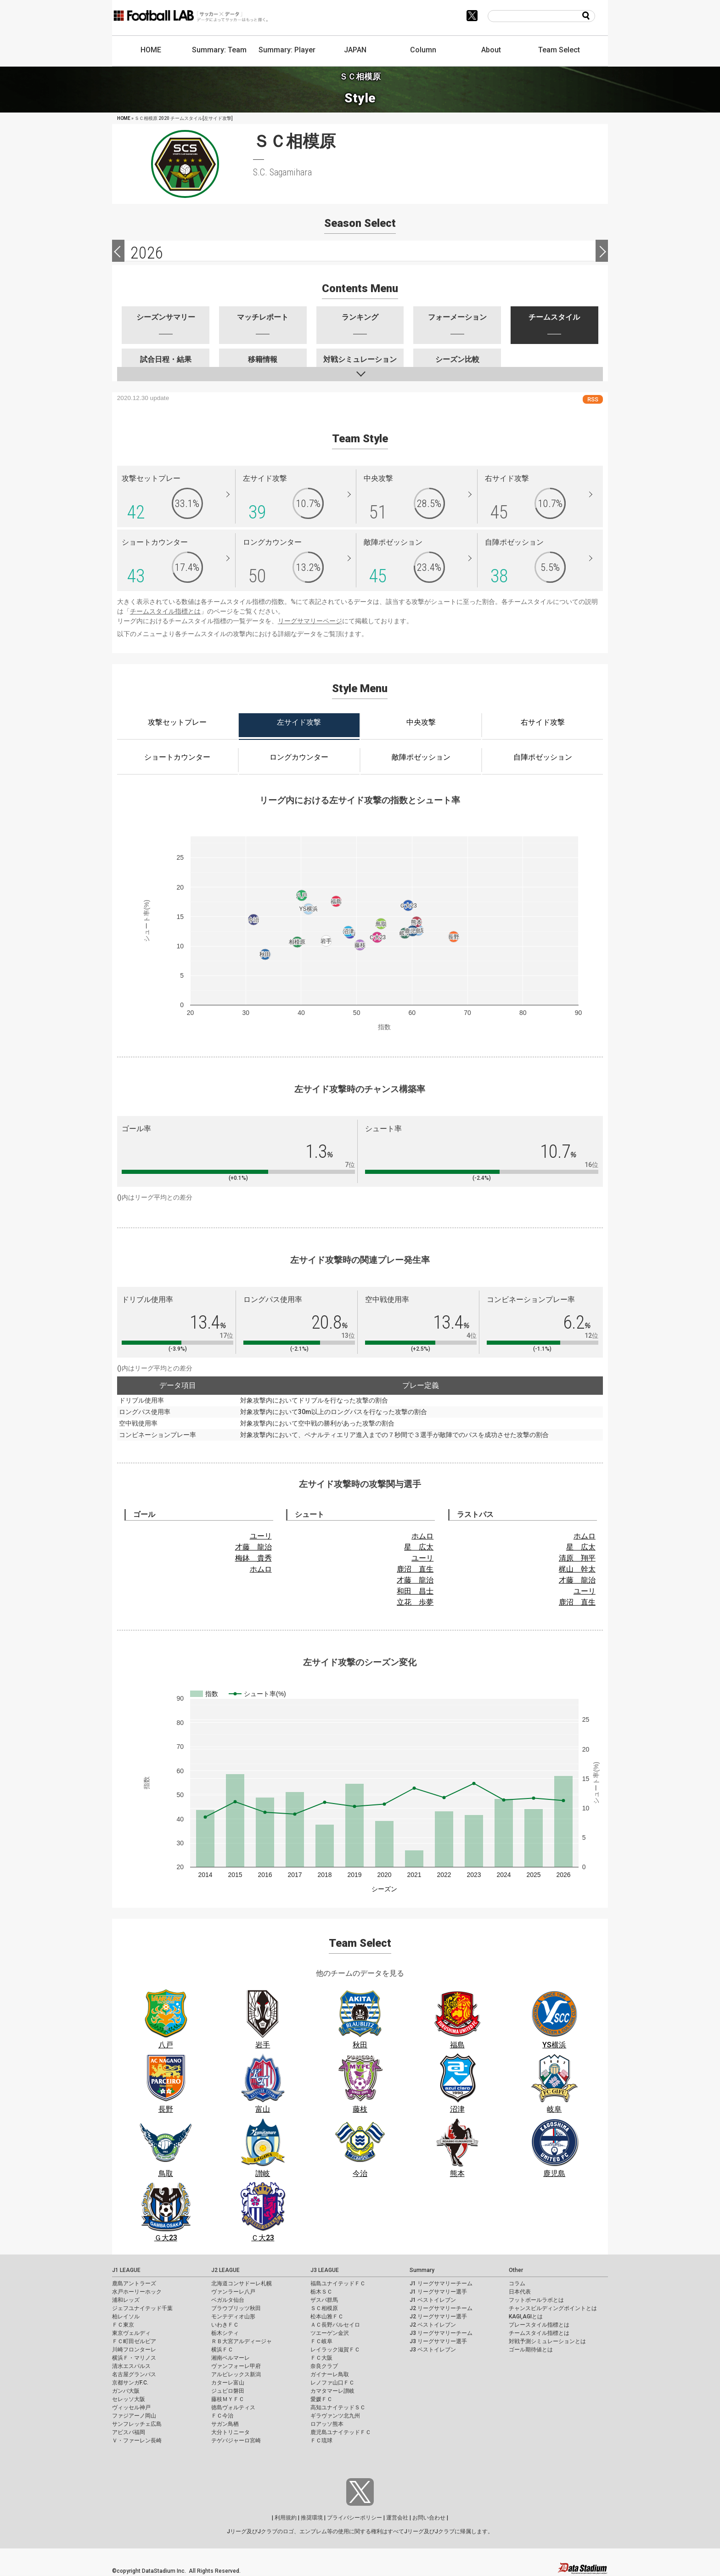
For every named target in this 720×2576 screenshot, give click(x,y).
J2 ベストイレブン (433, 2325)
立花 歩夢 (415, 1602)
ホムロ (261, 1569)
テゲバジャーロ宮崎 (236, 2440)
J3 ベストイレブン (433, 2349)
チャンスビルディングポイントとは (553, 2308)
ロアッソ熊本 (326, 2424)
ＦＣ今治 (222, 2416)
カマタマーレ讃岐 (332, 2391)
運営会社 (397, 2517)
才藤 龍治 (253, 1547)
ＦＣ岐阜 (321, 2341)
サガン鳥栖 (225, 2424)
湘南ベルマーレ (230, 2358)
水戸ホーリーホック (137, 2292)
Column (423, 49)
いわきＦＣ (225, 2325)
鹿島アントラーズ (134, 2283)
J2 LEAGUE (225, 2270)
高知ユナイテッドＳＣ (338, 2407)
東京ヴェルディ (131, 2333)
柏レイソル (126, 2316)
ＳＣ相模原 (324, 2308)
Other (516, 2270)
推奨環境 (312, 2517)
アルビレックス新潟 (236, 2374)
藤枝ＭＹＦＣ (227, 2399)
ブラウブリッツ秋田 (236, 2308)
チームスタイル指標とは (165, 611)
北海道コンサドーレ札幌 (241, 2283)
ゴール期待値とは (531, 2349)
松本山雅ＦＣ (326, 2316)
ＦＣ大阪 (321, 2358)
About (491, 49)
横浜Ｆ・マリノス (134, 2358)
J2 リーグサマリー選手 (438, 2316)
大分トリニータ (230, 2432)
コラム (517, 2283)
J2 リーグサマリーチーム (441, 2308)
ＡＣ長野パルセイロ (335, 2325)
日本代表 (520, 2292)
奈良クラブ (324, 2366)
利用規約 (286, 2517)
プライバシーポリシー (354, 2517)
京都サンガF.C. (130, 2382)
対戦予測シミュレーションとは (547, 2341)
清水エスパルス (131, 2366)
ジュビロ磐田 (227, 2391)
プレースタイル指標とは (539, 2325)
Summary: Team (219, 49)
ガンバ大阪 (126, 2391)
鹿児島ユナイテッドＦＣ (340, 2432)
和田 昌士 (415, 1591)
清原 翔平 (577, 1558)
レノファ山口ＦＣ (332, 2382)
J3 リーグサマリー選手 (438, 2341)
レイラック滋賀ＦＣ (335, 2349)
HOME (151, 49)
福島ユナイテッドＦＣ (338, 2283)
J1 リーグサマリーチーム (441, 2283)
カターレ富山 (227, 2382)
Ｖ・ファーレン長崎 (137, 2440)
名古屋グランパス (134, 2374)
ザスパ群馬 (324, 2300)
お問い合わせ (428, 2517)
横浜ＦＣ (222, 2349)
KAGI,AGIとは (526, 2316)
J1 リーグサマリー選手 (438, 2292)
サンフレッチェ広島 (137, 2424)
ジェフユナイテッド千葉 (142, 2308)
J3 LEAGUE (324, 2270)
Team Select (559, 49)
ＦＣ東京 (123, 2325)
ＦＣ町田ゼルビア (134, 2341)
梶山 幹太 (577, 1569)
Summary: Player (287, 49)
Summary (422, 2270)
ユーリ (261, 1536)
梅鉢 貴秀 (253, 1558)
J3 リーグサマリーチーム (441, 2333)
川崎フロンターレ (134, 2349)
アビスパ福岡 (128, 2432)
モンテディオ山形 (233, 2316)
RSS (592, 399)
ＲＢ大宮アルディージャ (241, 2341)
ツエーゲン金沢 (329, 2333)
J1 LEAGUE (126, 2270)
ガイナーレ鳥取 (329, 2374)
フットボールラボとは (536, 2300)
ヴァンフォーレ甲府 (236, 2366)
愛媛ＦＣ (321, 2399)
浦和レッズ (126, 2300)
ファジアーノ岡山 (134, 2416)
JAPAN (355, 49)
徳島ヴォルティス (233, 2407)
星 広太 (418, 1547)
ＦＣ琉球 (321, 2440)
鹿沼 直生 (415, 1569)
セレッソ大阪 (128, 2399)
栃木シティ (225, 2333)
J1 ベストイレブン (433, 2300)
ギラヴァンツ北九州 (335, 2416)
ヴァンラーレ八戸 (233, 2292)
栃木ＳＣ (321, 2292)
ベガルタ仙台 (227, 2300)
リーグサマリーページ (310, 621)
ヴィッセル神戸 (131, 2407)
